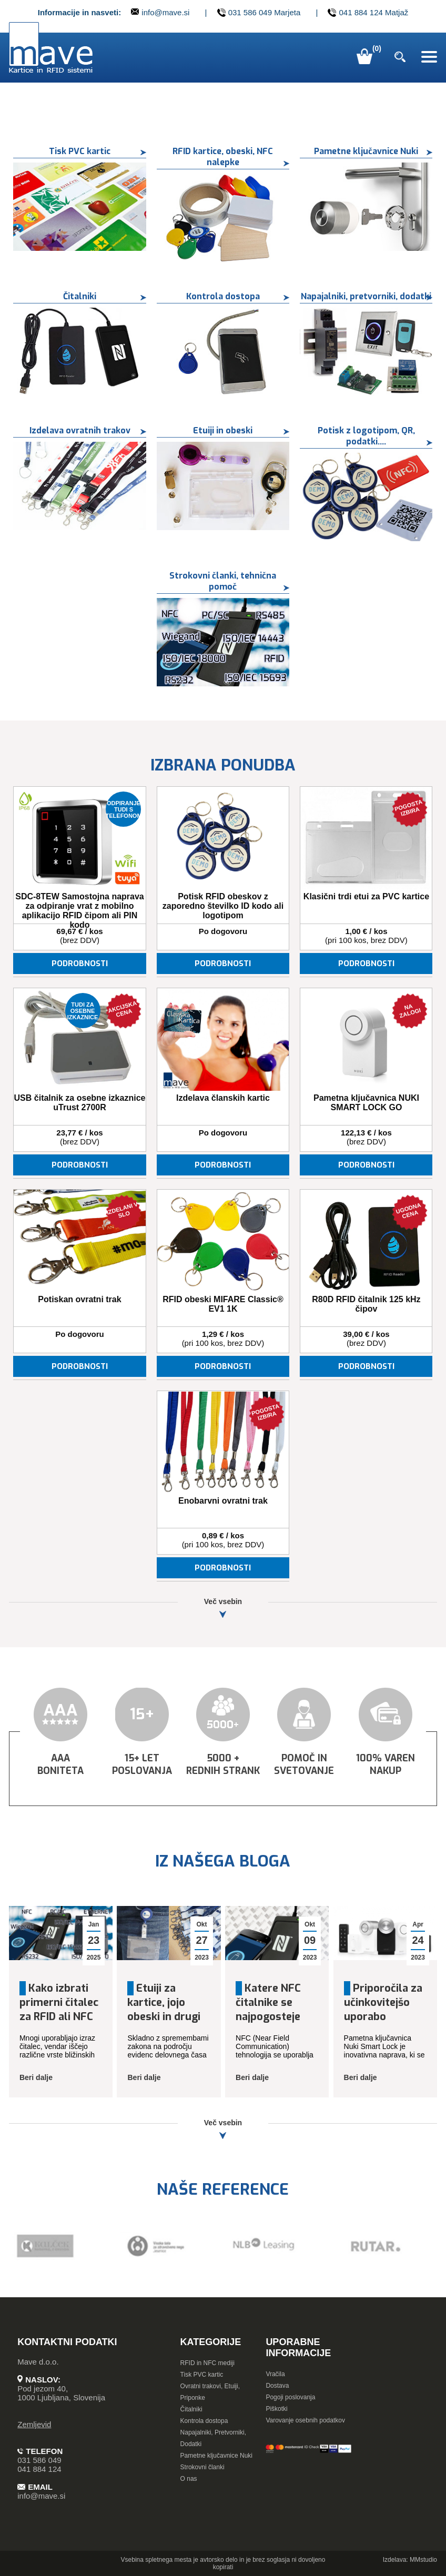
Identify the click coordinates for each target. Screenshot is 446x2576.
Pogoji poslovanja (290, 2397)
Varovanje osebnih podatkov (305, 2420)
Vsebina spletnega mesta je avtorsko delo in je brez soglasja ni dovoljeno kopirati (223, 2563)
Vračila (275, 2374)
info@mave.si (160, 12)
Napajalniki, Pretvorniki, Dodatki (213, 2438)
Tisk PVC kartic (202, 2374)
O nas (188, 2478)
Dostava (277, 2385)
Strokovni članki (202, 2467)
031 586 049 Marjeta (259, 12)
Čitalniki (191, 2409)
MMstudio (423, 2559)
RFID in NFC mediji (207, 2363)
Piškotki (276, 2408)
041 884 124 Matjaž (368, 12)
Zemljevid (34, 2424)
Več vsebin (223, 1607)
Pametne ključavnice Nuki (216, 2455)
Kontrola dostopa (204, 2421)
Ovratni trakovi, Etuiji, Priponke (210, 2391)
